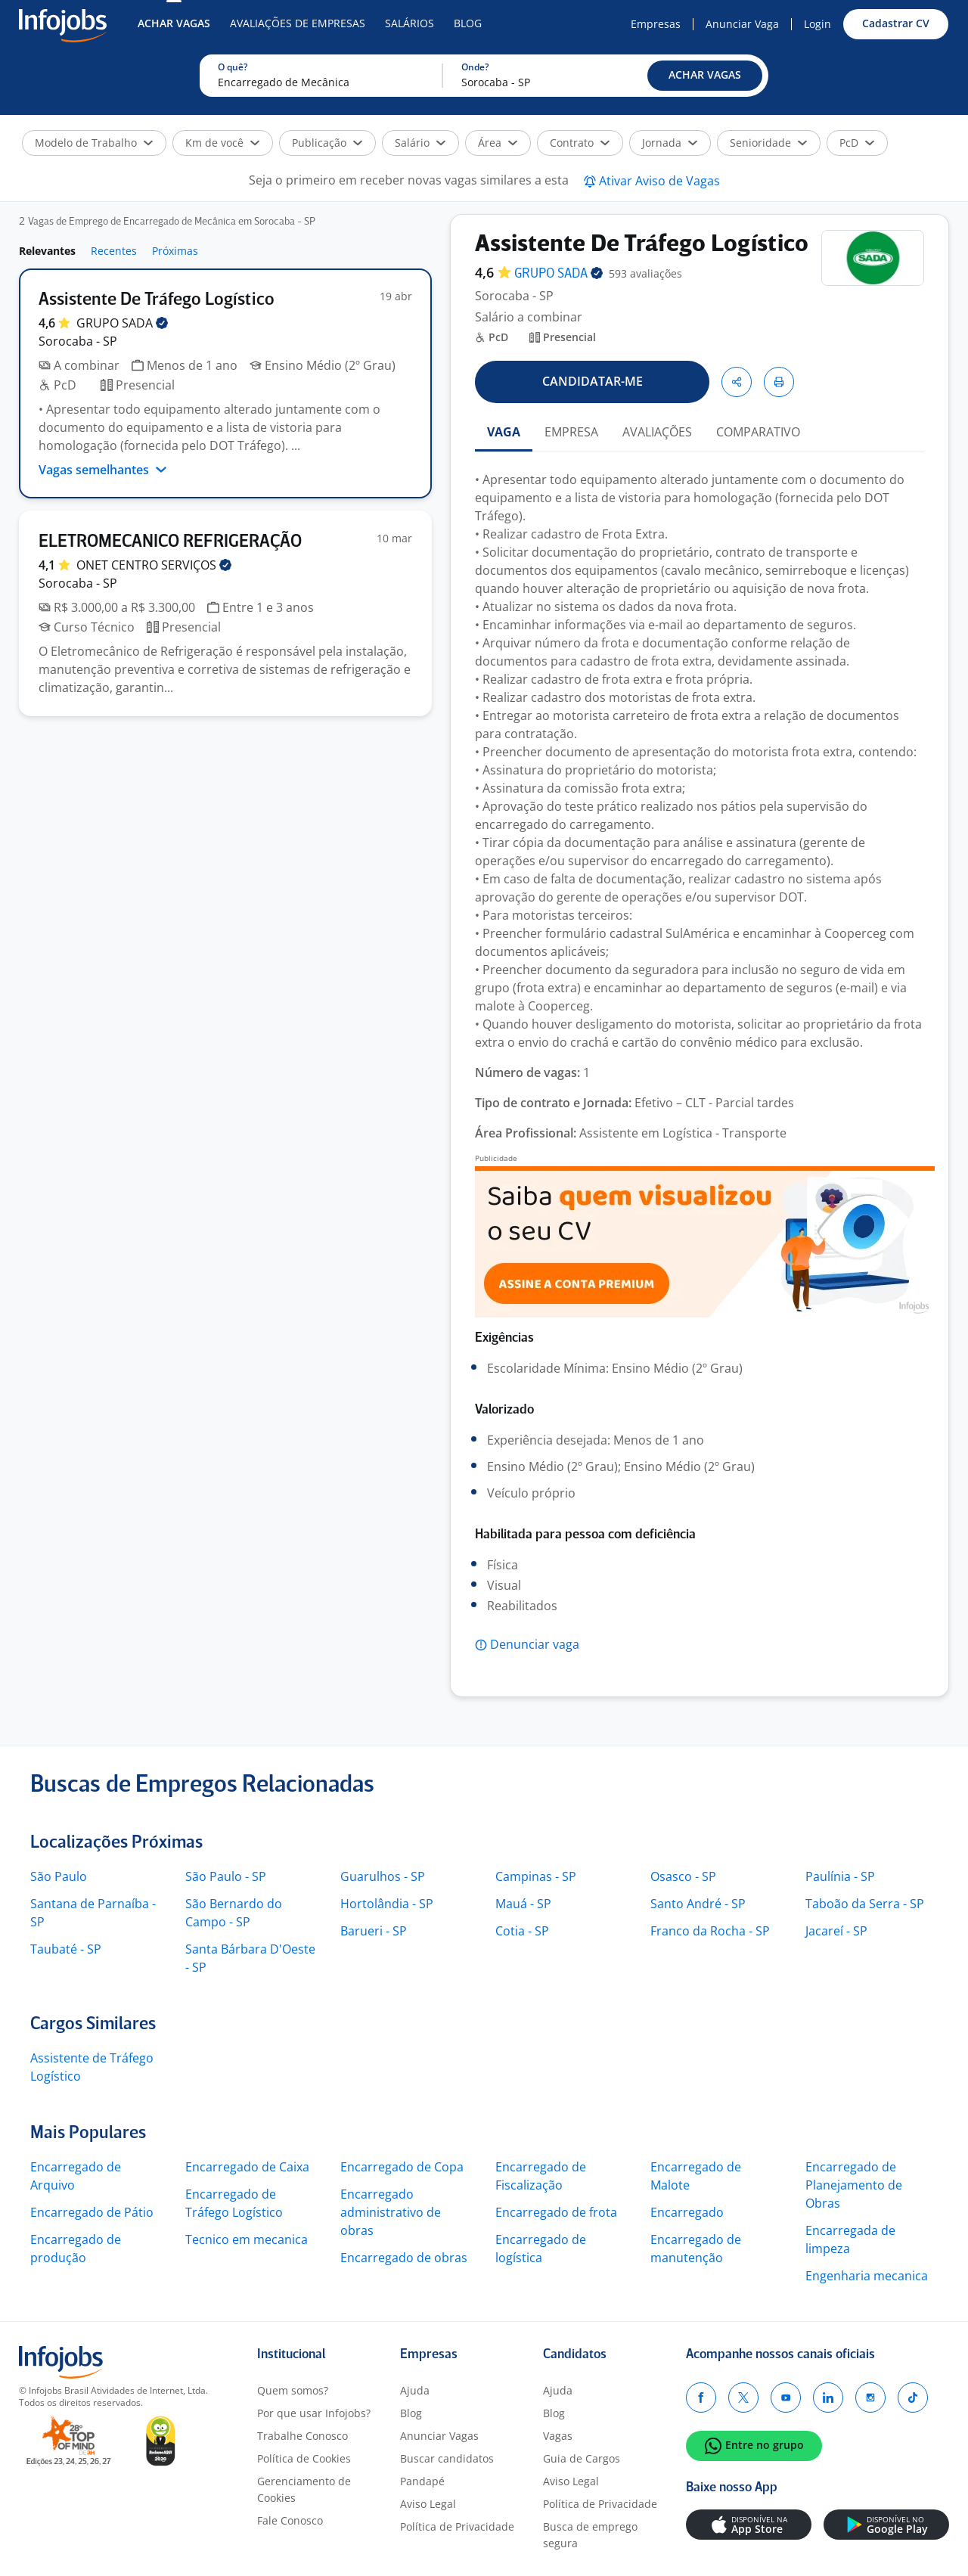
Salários (409, 23)
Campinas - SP (535, 1876)
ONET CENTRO (153, 565)
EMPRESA (571, 432)
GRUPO (122, 323)
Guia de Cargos (581, 2458)
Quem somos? (292, 2390)
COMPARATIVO (758, 432)
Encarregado (687, 2212)
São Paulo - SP (225, 1876)
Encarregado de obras (403, 2257)
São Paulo (58, 1876)
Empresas (656, 24)
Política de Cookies (304, 2458)
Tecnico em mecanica (246, 2239)
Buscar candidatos (447, 2458)
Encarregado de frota (556, 2212)
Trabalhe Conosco (302, 2436)
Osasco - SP (683, 1876)
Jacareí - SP (836, 1931)
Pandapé (422, 2481)
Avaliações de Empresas (297, 23)
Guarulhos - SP (382, 1876)
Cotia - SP (522, 1931)
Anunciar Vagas (439, 2436)
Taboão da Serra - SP (864, 1903)
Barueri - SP (373, 1931)
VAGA (503, 432)
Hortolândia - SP (386, 1903)
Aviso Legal (428, 2504)
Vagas (557, 2436)
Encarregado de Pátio (92, 2212)
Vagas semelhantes (103, 469)
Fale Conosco (290, 2520)
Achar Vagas (174, 23)
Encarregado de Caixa (247, 2167)
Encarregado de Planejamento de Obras (853, 2185)
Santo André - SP (698, 1903)
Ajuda (415, 2390)
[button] (704, 76)
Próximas (175, 251)
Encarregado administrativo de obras (390, 2212)
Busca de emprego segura (590, 2534)
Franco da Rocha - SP (710, 1931)
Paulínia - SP (840, 1876)
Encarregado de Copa (402, 2167)
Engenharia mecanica (866, 2275)
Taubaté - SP (65, 1949)
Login (817, 24)
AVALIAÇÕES (657, 432)
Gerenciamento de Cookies (304, 2489)
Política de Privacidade (457, 2526)
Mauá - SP (523, 1903)
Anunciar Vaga (742, 24)
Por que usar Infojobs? (314, 2413)
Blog (468, 23)
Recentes (114, 251)
